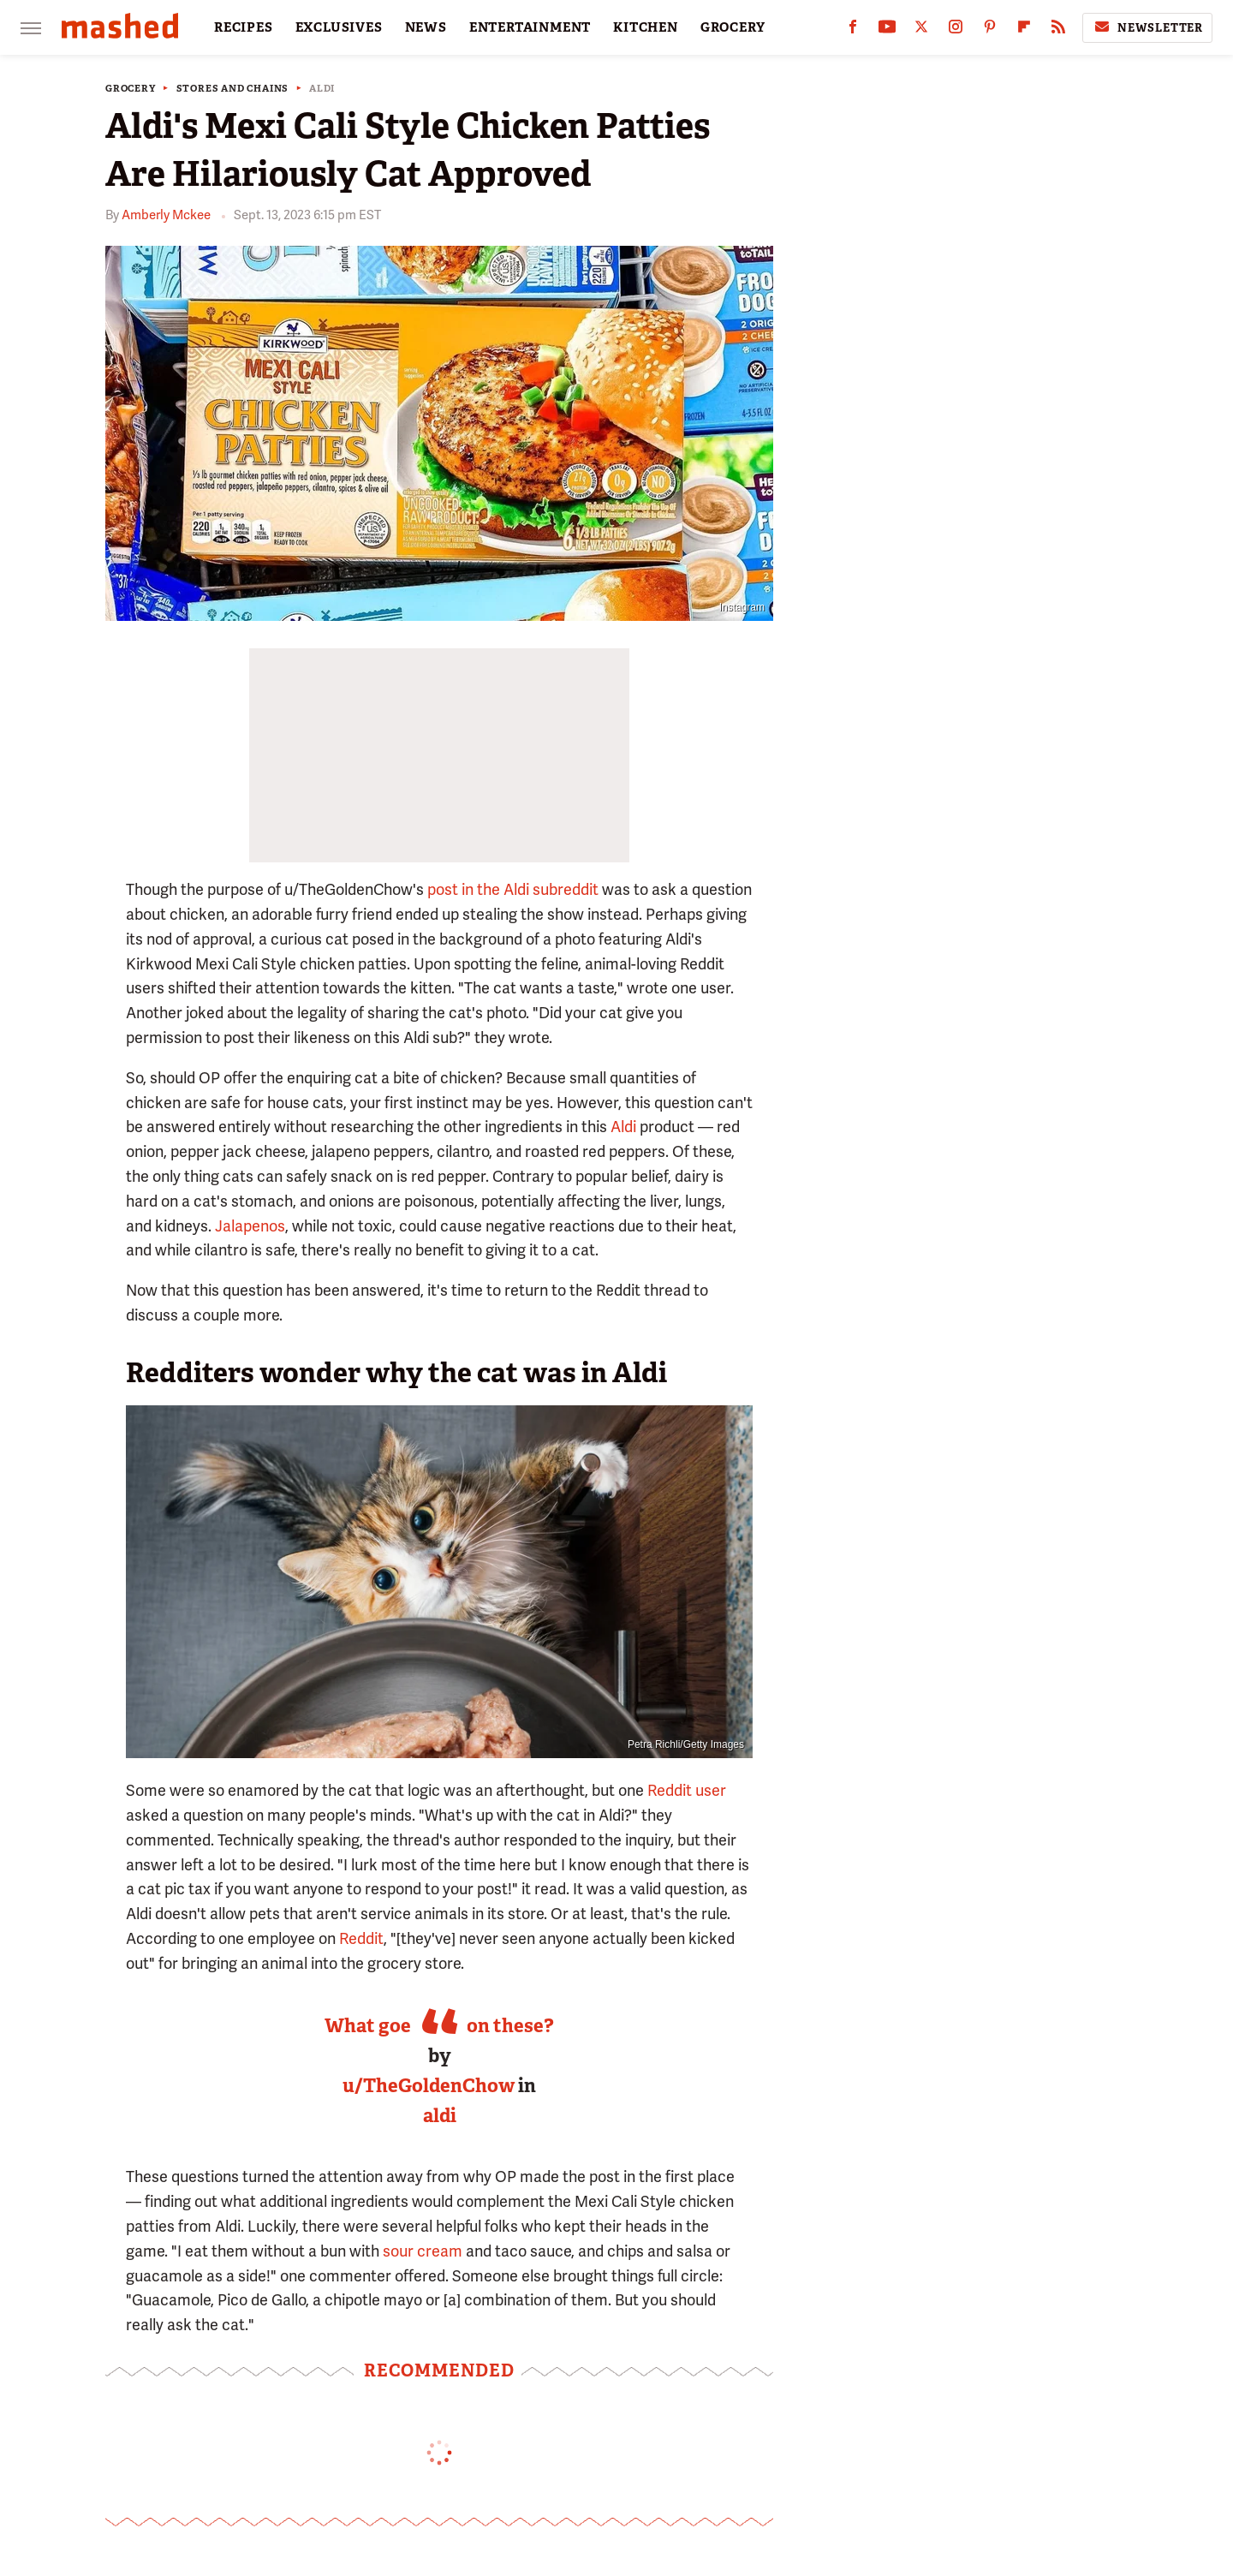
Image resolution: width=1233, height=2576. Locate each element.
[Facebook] (853, 30)
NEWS (426, 27)
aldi (439, 2115)
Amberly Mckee (166, 215)
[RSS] (1058, 30)
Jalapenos (250, 1226)
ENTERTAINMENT (530, 27)
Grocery (130, 88)
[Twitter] (921, 30)
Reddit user (686, 1790)
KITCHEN (645, 27)
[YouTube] (887, 30)
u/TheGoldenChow (428, 2085)
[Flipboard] (1024, 30)
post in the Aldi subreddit (513, 889)
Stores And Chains (232, 88)
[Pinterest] (990, 30)
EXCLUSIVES (339, 27)
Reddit (361, 1938)
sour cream (422, 2251)
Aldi (322, 88)
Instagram (742, 607)
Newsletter (1147, 27)
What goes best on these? (439, 2025)
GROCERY (732, 27)
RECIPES (243, 27)
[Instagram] (955, 30)
